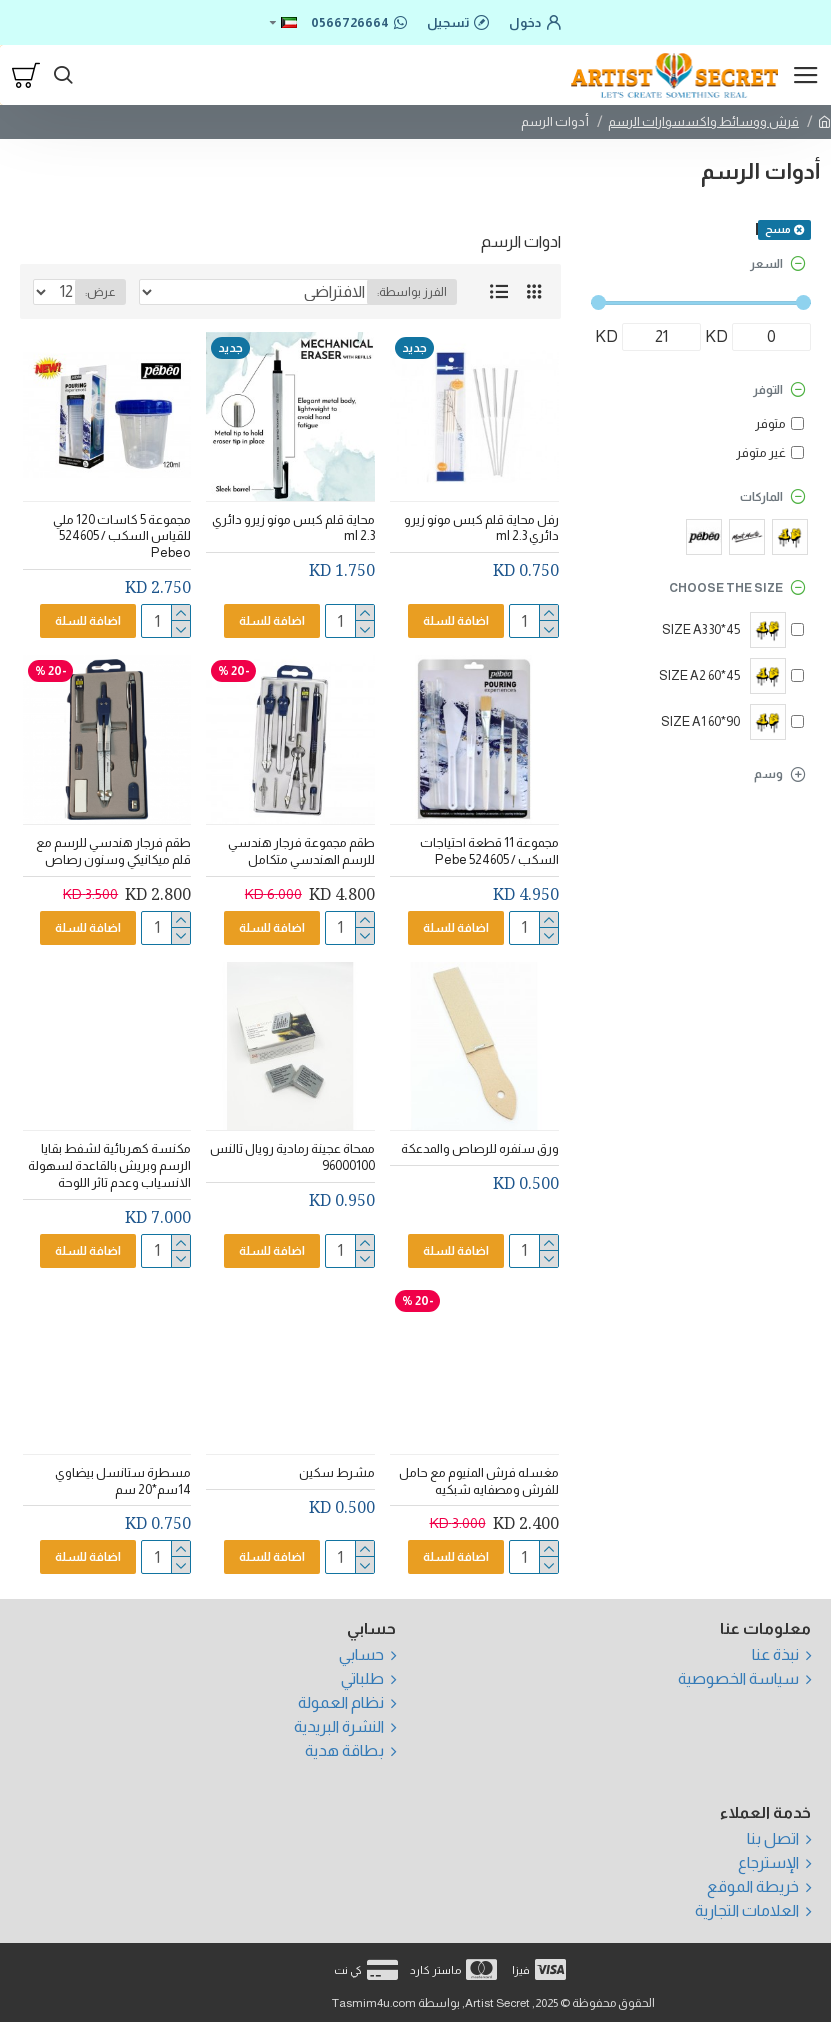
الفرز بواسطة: (412, 292)
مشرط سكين (337, 1472)
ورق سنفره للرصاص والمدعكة (480, 1148)
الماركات (761, 497)
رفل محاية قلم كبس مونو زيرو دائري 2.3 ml (481, 528)
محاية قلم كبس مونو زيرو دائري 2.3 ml (293, 528)
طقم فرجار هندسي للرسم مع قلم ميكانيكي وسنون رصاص (113, 851)
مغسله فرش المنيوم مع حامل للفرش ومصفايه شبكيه (479, 1481)
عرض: (100, 292)
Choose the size (726, 588)
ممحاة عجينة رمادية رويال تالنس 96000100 (292, 1157)
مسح (778, 229)
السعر (766, 264)
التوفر (768, 390)
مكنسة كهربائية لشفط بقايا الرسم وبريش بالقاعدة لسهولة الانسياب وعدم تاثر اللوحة (109, 1165)
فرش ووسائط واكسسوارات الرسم (703, 121)
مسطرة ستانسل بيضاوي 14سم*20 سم (123, 1481)
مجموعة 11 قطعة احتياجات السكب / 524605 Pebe (489, 851)
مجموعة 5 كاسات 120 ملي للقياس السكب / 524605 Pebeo (122, 536)
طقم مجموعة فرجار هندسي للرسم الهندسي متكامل (301, 851)
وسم (768, 774)
